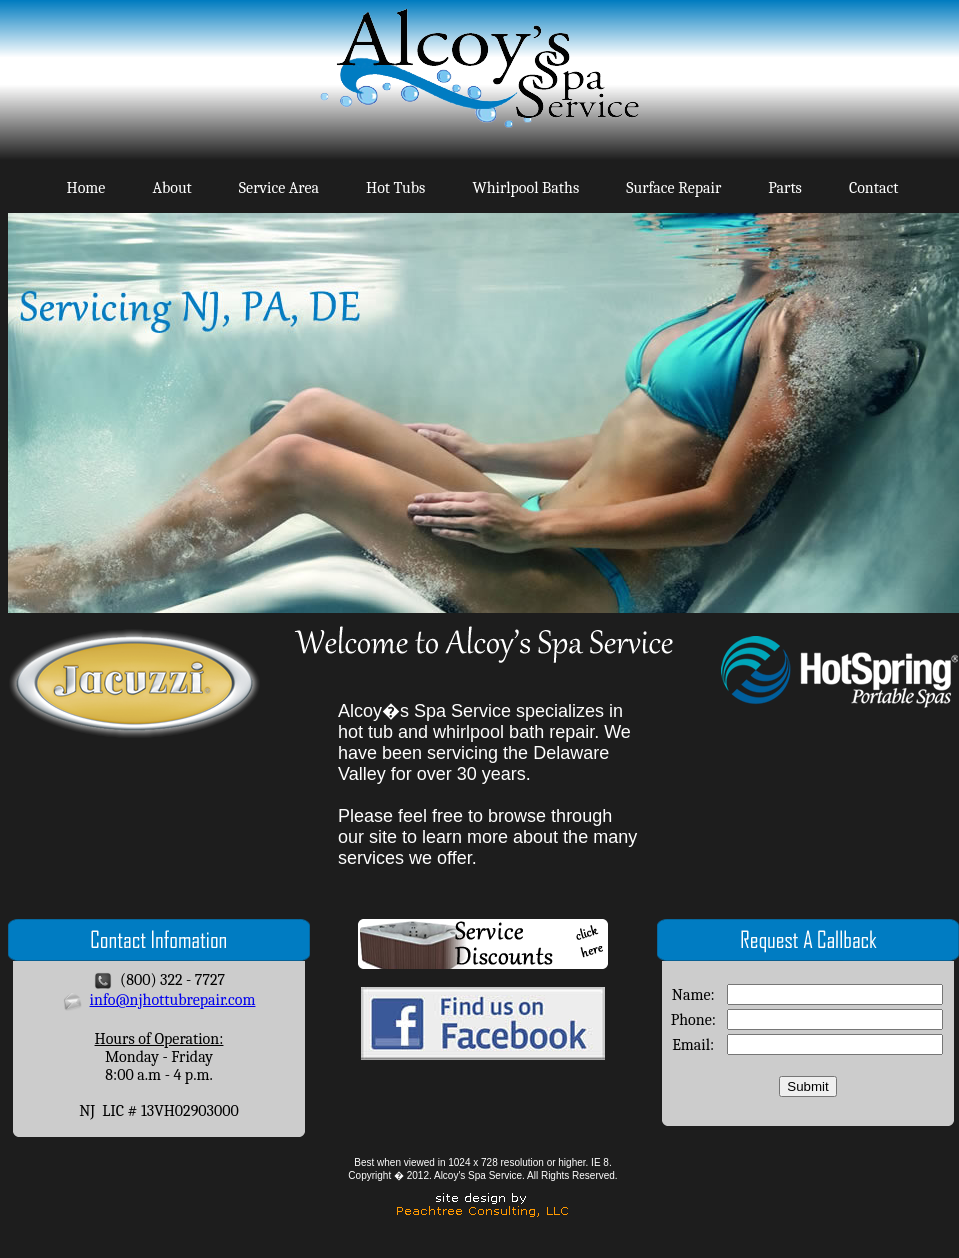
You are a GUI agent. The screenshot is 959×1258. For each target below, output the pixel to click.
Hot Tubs (395, 188)
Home (86, 188)
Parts (785, 188)
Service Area (279, 188)
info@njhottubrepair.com (173, 1000)
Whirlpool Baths (525, 188)
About (171, 188)
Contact (874, 188)
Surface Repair (673, 188)
